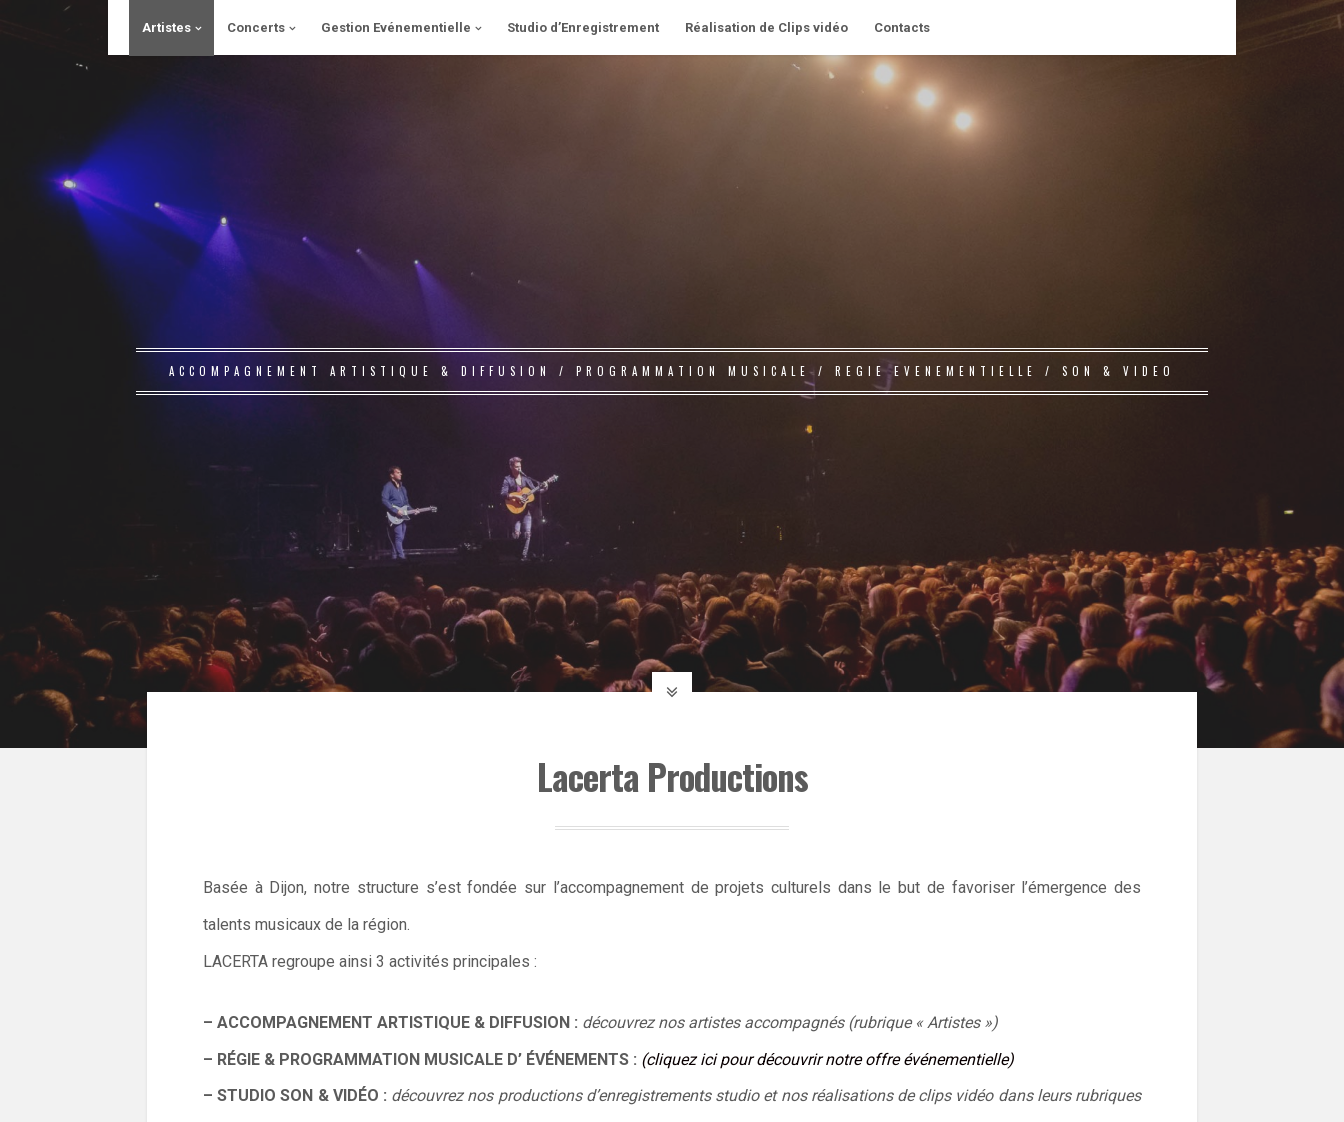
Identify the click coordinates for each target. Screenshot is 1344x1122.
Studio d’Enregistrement (583, 27)
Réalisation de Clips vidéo (766, 27)
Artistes (166, 27)
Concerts (256, 27)
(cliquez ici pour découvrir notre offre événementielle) (827, 1059)
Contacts (902, 27)
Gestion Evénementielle (396, 27)
